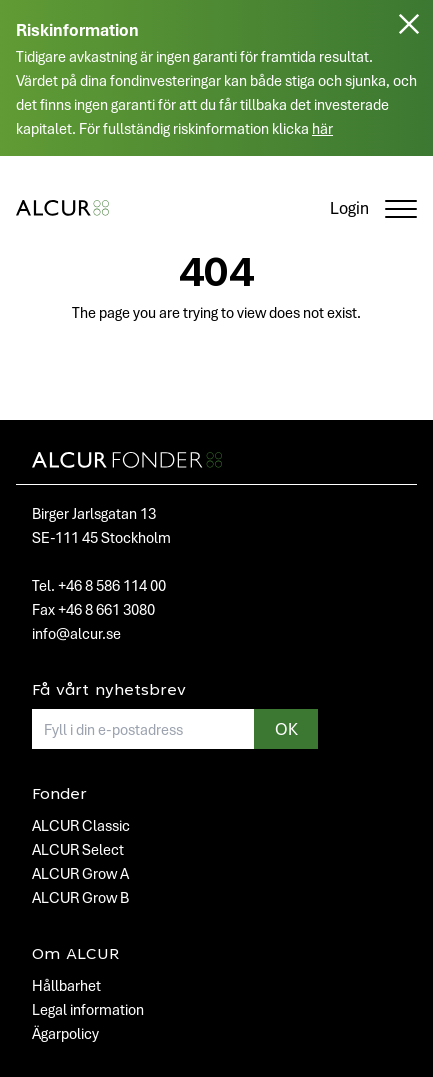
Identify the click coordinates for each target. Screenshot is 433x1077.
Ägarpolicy (65, 1033)
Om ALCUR (75, 955)
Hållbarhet (66, 985)
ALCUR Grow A (80, 873)
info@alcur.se (76, 633)
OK (286, 728)
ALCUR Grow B (80, 897)
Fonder (59, 795)
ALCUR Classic (81, 825)
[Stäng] (409, 86)
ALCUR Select (78, 849)
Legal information (88, 1009)
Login (349, 207)
